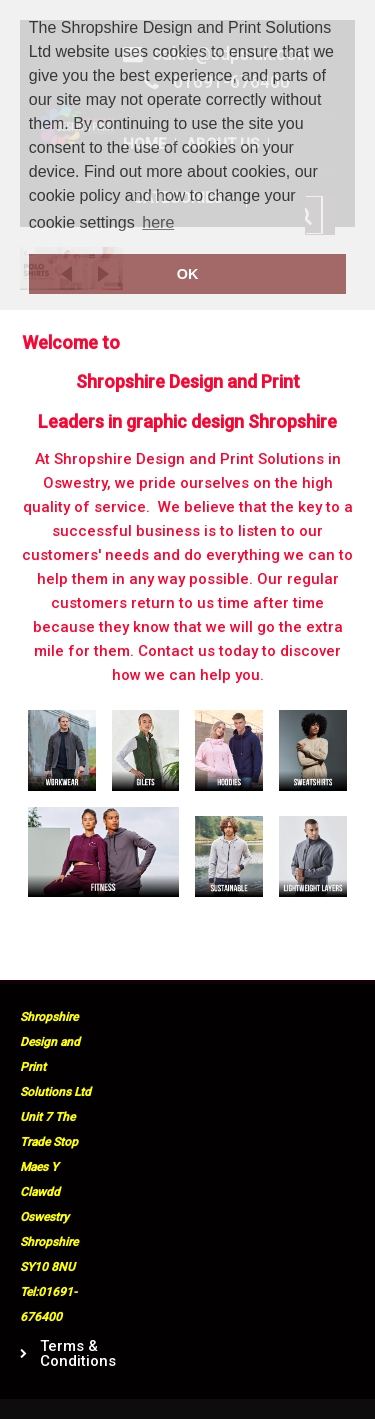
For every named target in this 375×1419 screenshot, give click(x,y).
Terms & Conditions (69, 1354)
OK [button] (188, 274)
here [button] (158, 222)
